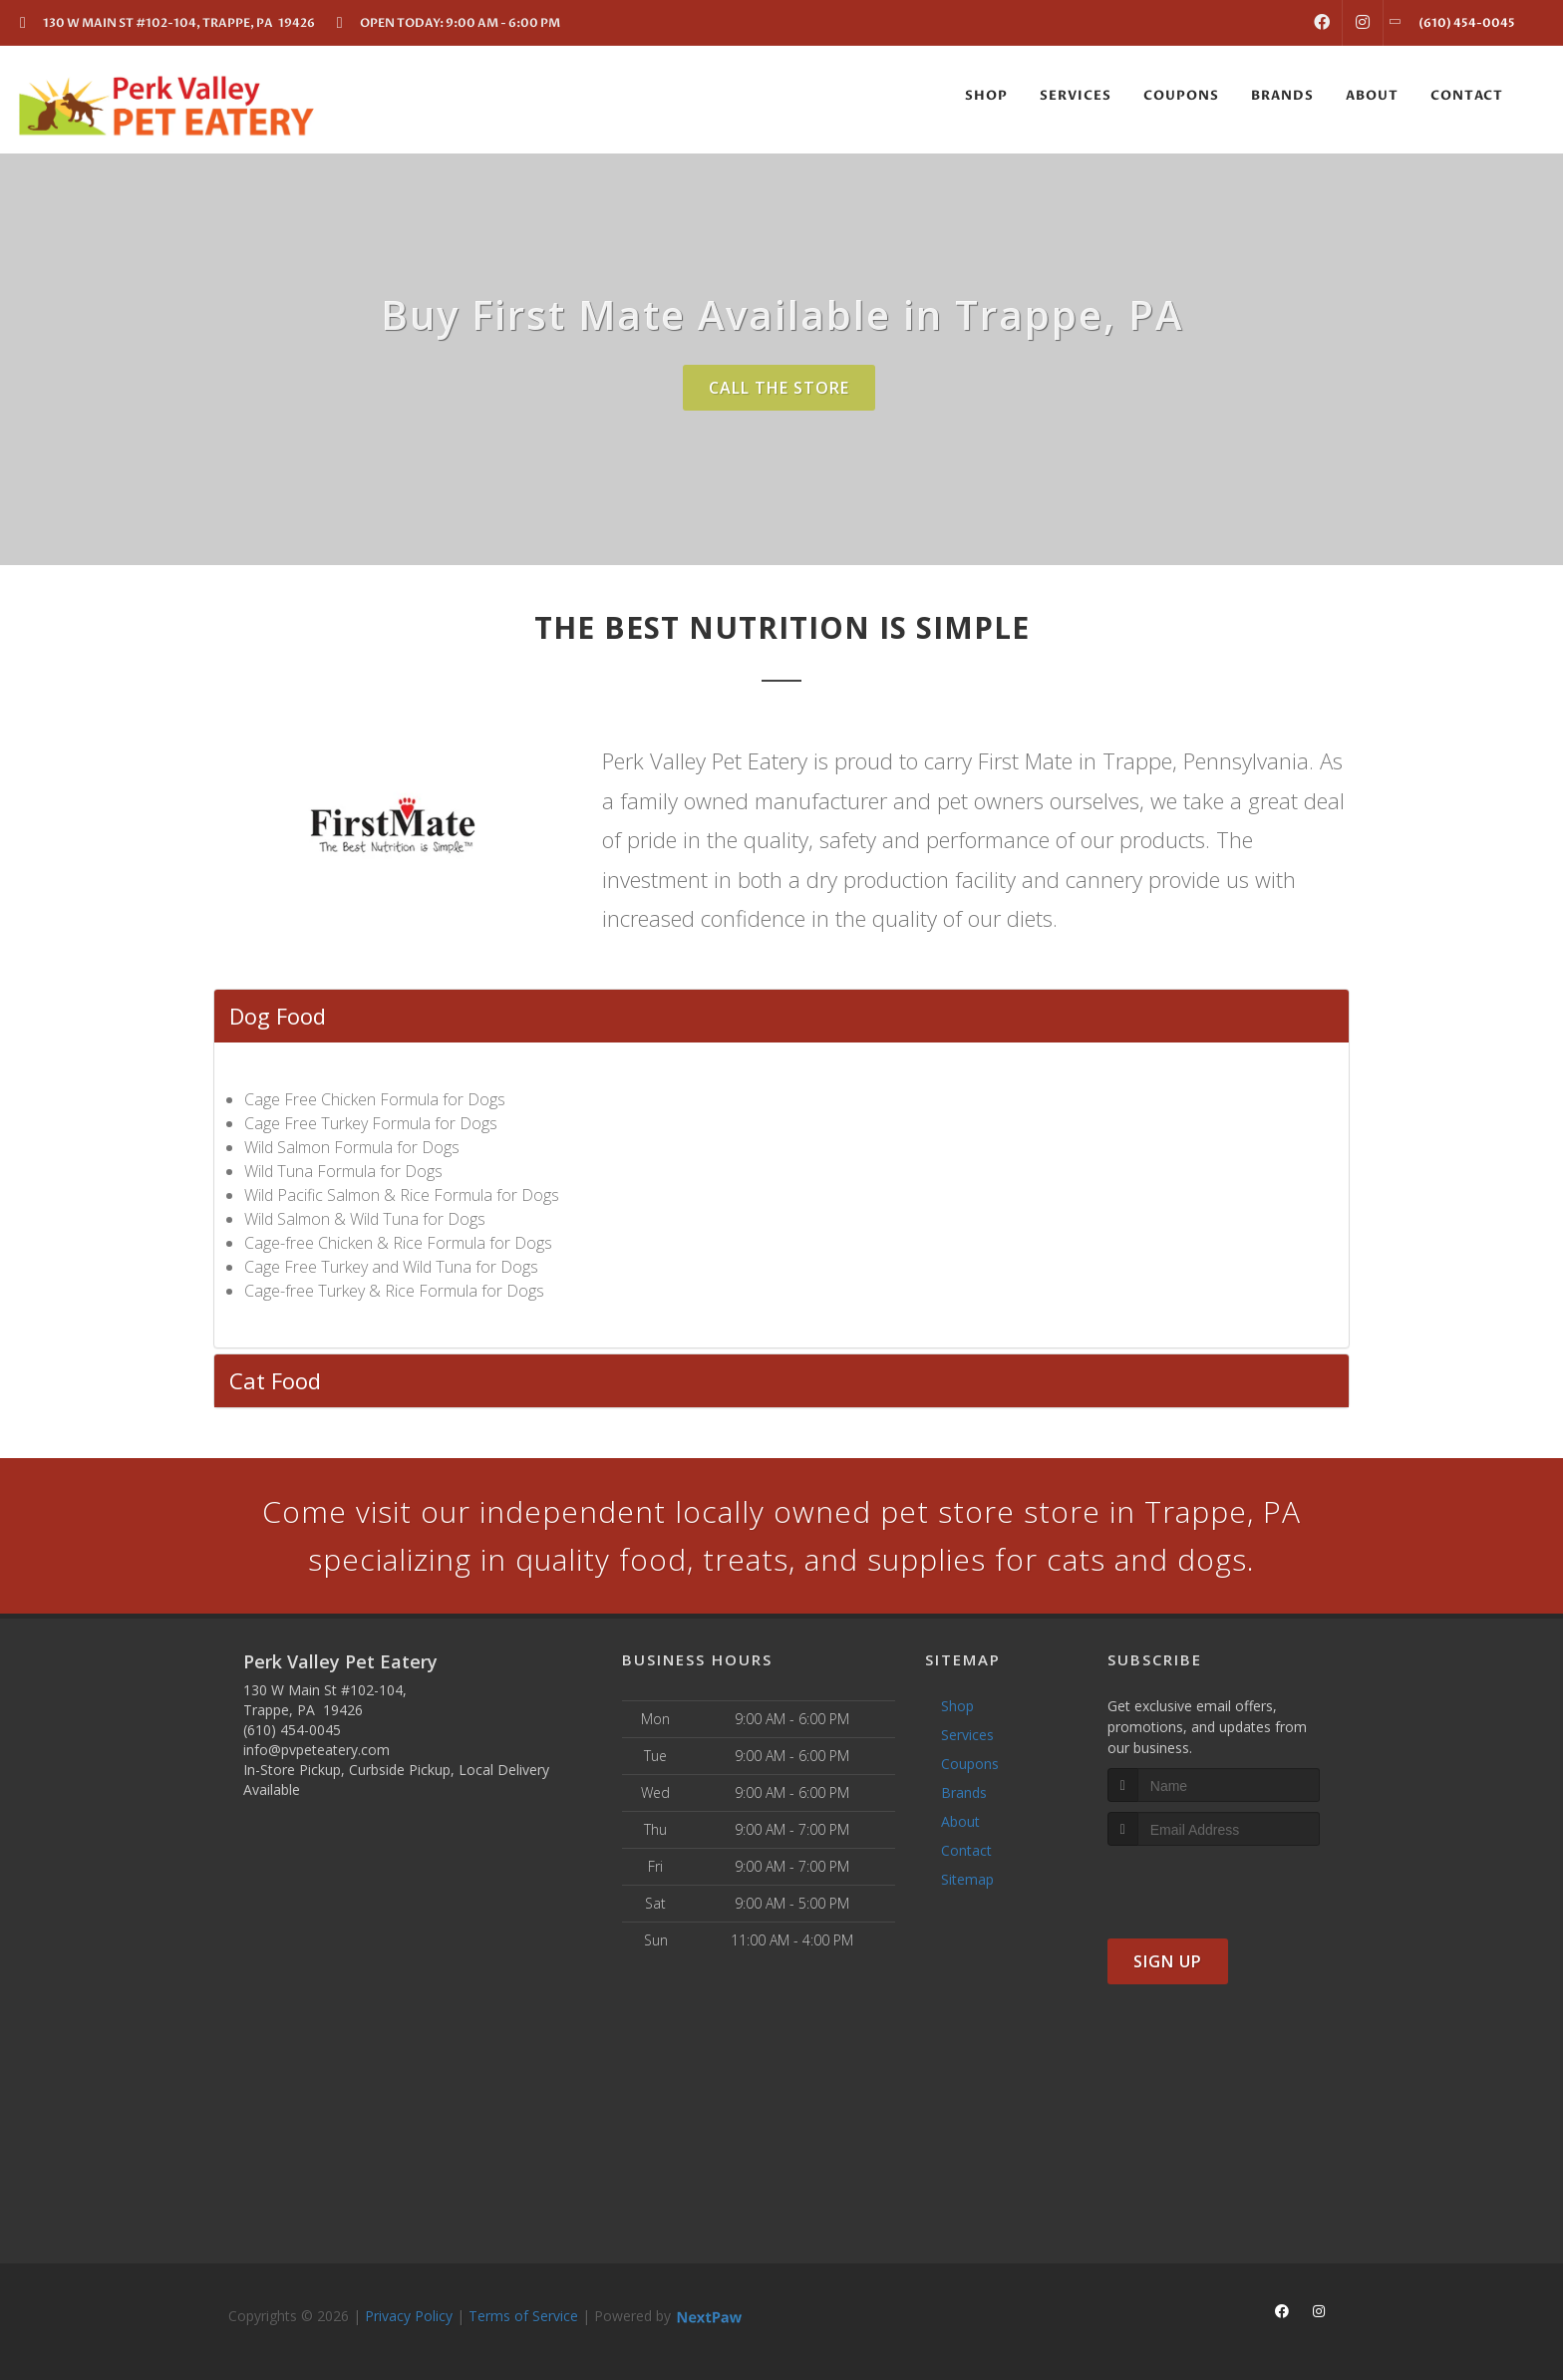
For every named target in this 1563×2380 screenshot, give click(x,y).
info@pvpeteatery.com (316, 1749)
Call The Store (779, 388)
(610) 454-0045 (292, 1729)
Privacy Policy (409, 2315)
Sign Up (1167, 1961)
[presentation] (1213, 1883)
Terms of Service (523, 2315)
